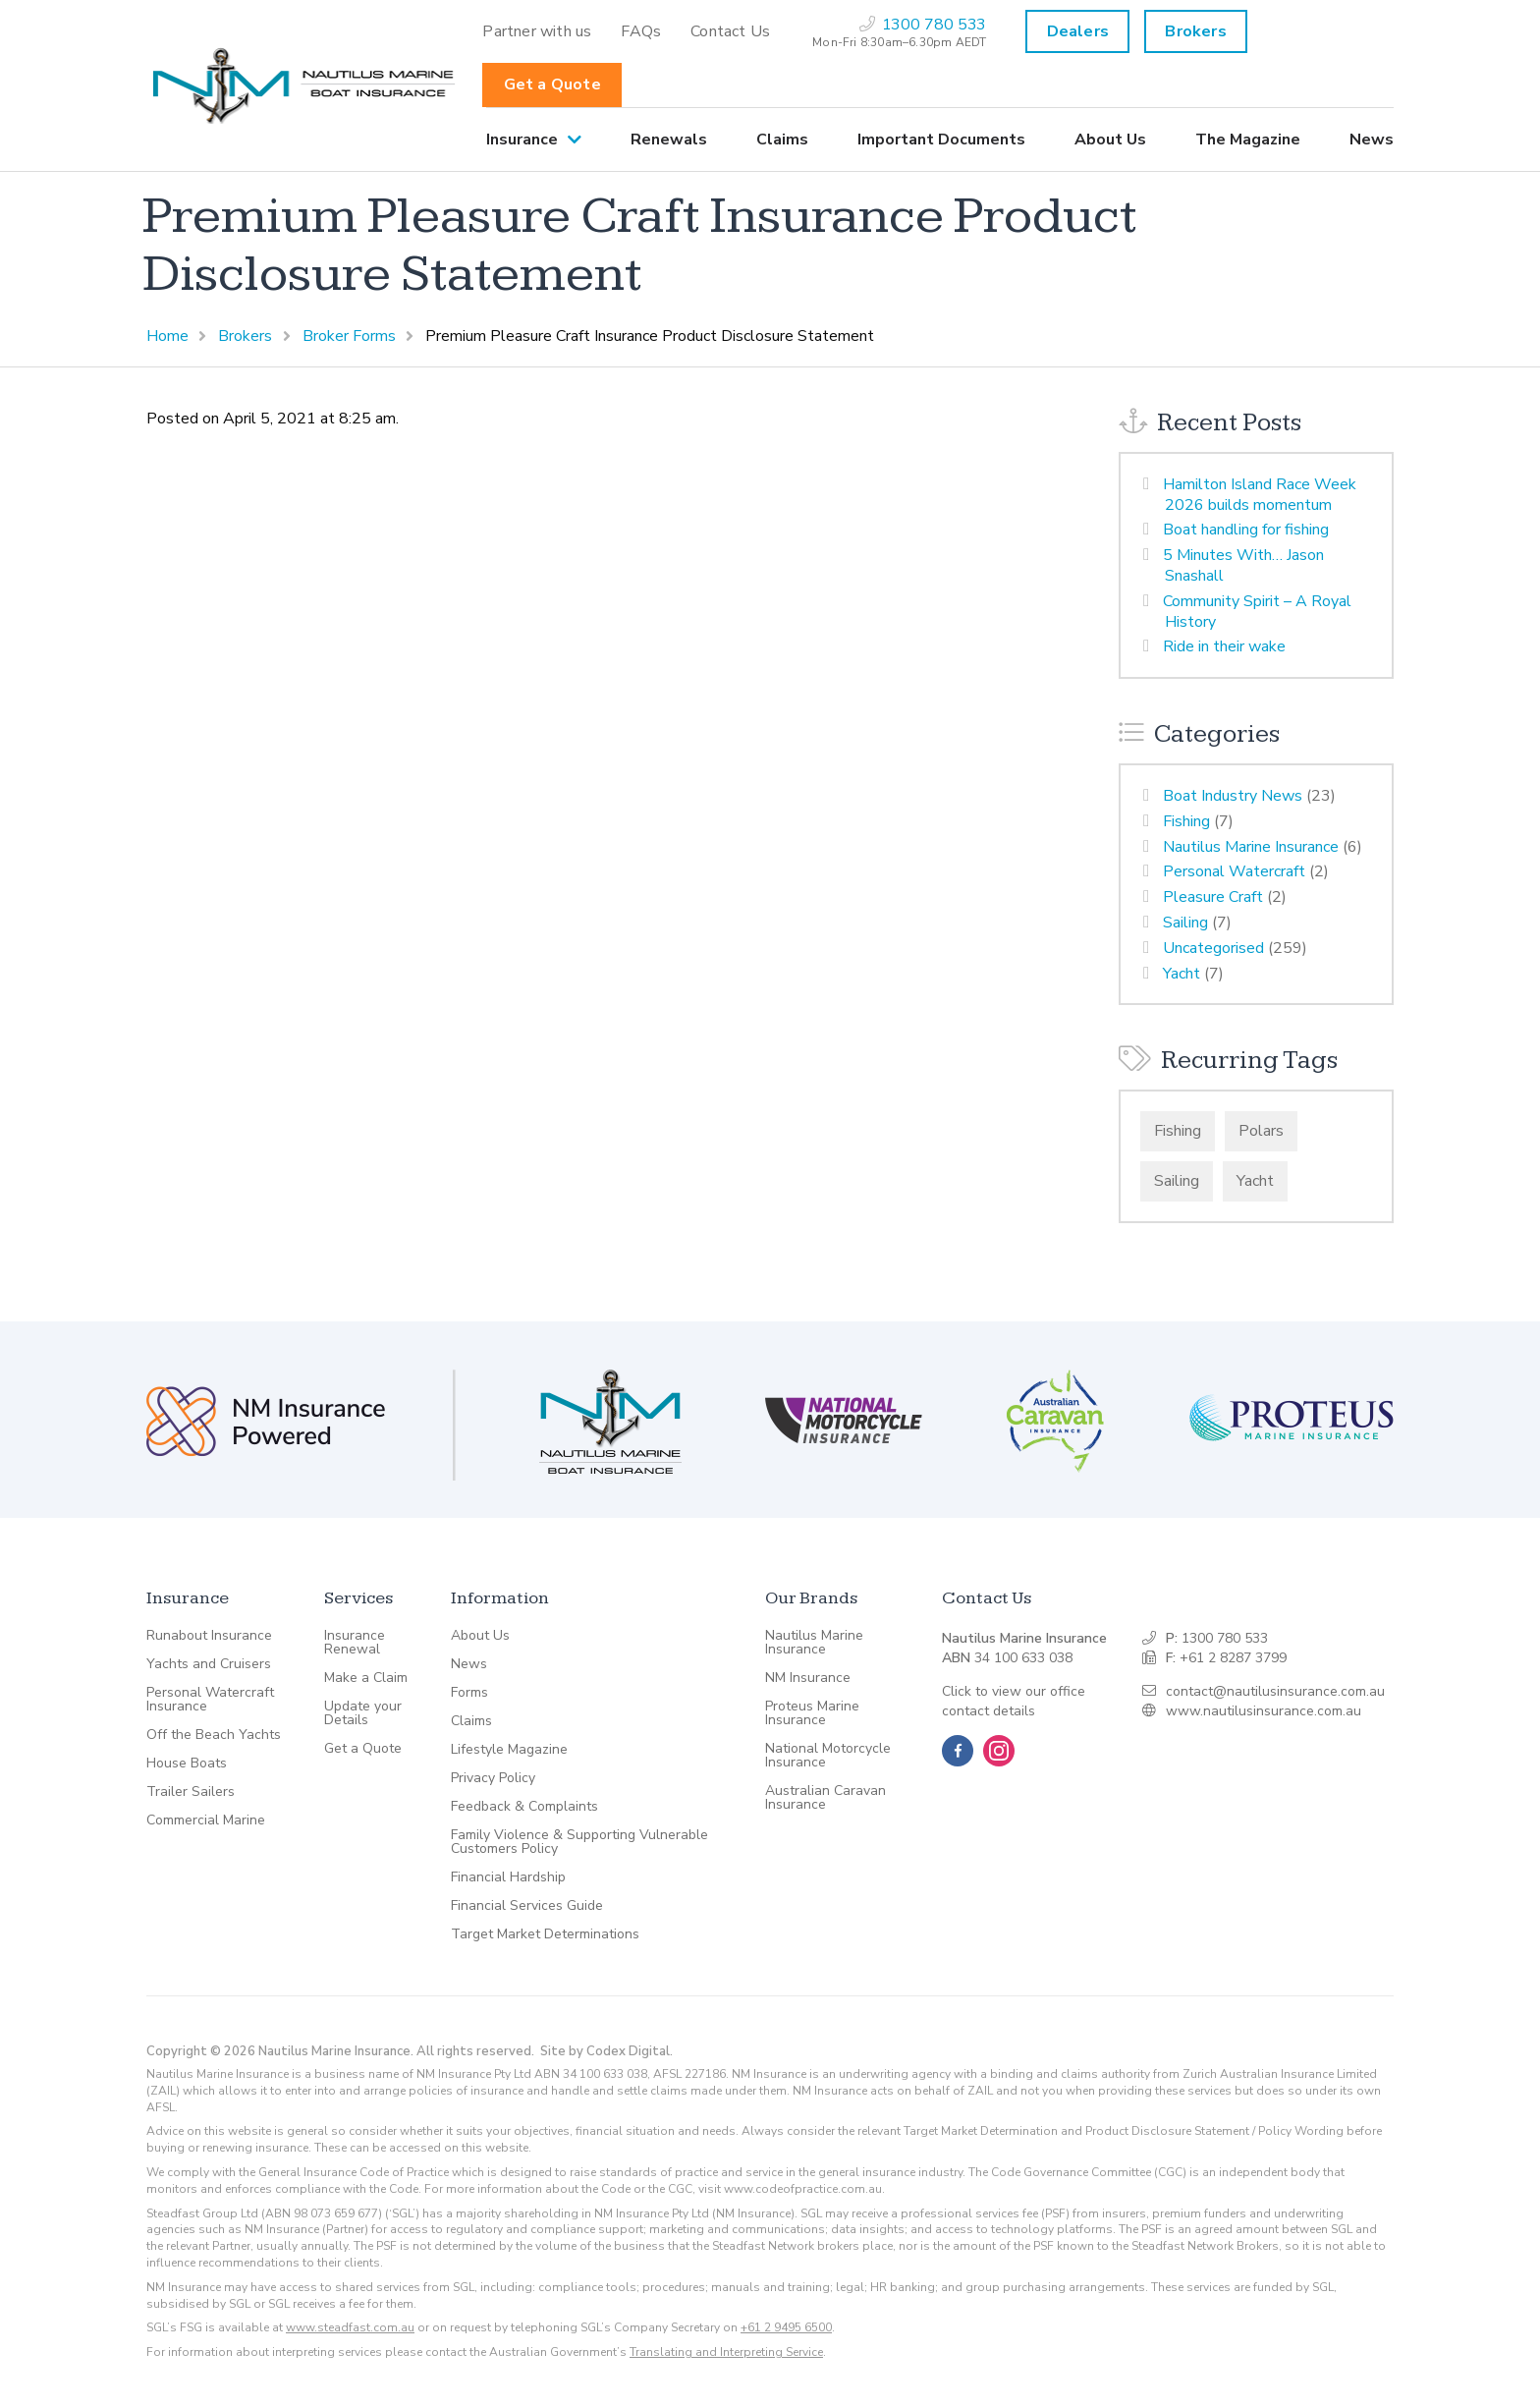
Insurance (522, 139)
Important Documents (941, 139)
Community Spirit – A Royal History (1257, 611)
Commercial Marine (205, 1820)
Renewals (669, 139)
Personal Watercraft (1234, 871)
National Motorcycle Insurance (828, 1755)
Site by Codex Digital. (606, 2051)
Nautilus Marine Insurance (1251, 847)
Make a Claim (366, 1678)
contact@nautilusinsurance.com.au (1275, 1691)
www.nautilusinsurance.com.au (1263, 1711)
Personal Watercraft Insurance (210, 1699)
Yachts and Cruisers (208, 1664)
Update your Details (363, 1713)
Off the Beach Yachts (213, 1735)
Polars (1261, 1131)
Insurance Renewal (354, 1642)
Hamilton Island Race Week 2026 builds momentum (1259, 495)
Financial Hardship (508, 1877)
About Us (1110, 139)
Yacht (1181, 973)
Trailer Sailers (190, 1792)
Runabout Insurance (209, 1636)
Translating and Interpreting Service (726, 2352)
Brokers (1195, 31)
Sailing (1185, 922)
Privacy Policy (493, 1778)
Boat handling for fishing (1246, 529)
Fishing (1186, 821)
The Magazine (1247, 139)
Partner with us (536, 31)
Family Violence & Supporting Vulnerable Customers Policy (579, 1842)
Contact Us (730, 31)
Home (167, 336)
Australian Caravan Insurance (825, 1798)
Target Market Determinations (545, 1934)
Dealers (1078, 31)
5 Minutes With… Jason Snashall (1243, 565)
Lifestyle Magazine (509, 1750)
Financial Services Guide (527, 1906)
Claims (782, 139)
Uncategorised (1213, 948)
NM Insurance (808, 1678)
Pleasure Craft (1213, 897)
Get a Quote (552, 84)
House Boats (186, 1763)
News (1371, 139)
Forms (469, 1693)
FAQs (641, 31)
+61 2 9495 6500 (786, 2327)
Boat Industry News (1232, 796)
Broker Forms (349, 336)
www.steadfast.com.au (350, 2327)
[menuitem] (537, 31)
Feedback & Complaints (524, 1807)
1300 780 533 (1225, 1638)
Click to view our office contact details (1013, 1701)
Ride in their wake (1224, 646)
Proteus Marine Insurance (812, 1713)
